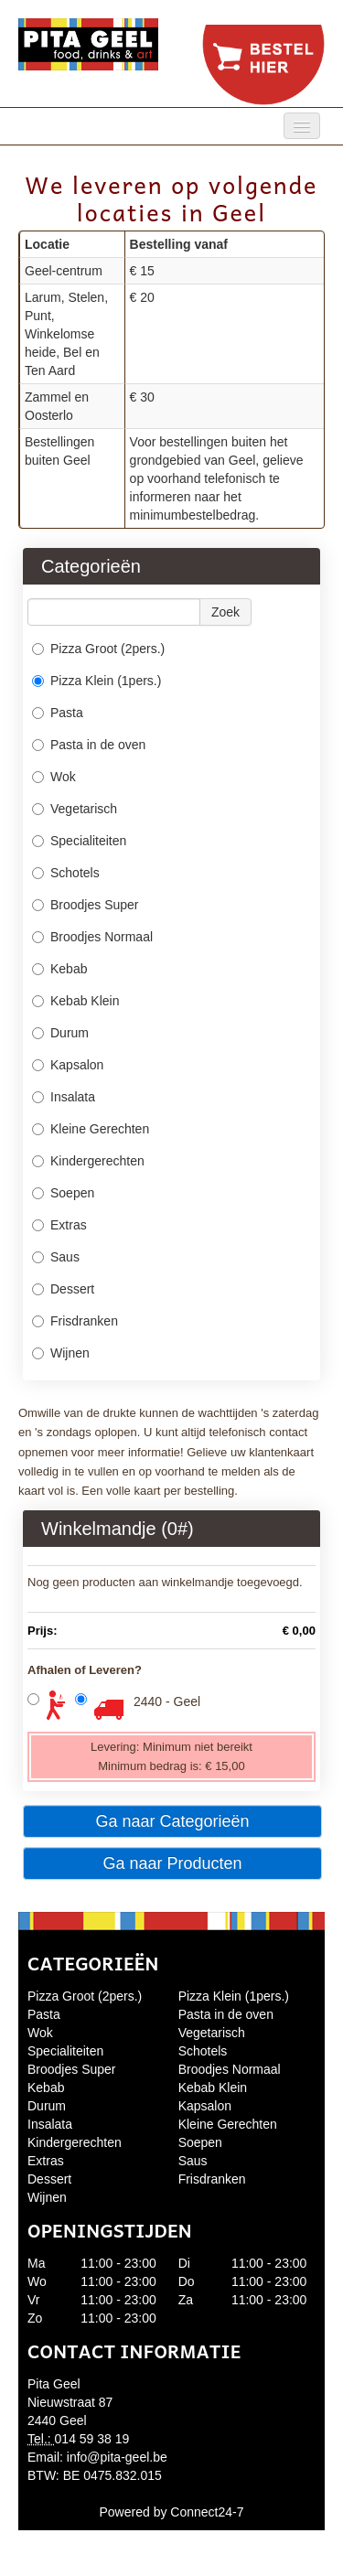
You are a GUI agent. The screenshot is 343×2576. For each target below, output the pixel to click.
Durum (60, 1032)
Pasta (57, 712)
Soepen (63, 1193)
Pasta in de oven (88, 744)
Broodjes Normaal (92, 936)
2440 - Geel (167, 1701)
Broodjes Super (87, 904)
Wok (54, 776)
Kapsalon (69, 1064)
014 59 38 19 (92, 2438)
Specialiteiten (79, 840)
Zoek (225, 612)
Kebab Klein (76, 1000)
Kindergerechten (88, 1161)
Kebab (59, 968)
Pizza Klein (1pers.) (96, 680)
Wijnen (61, 1353)
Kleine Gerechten (90, 1129)
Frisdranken (75, 1321)
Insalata (63, 1096)
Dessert (63, 1289)
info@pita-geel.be (117, 2457)
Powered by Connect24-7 (172, 2512)
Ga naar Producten (171, 1863)
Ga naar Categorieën (172, 1821)
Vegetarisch (74, 808)
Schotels (66, 872)
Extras (59, 1225)
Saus (56, 1257)
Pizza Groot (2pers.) (98, 648)
